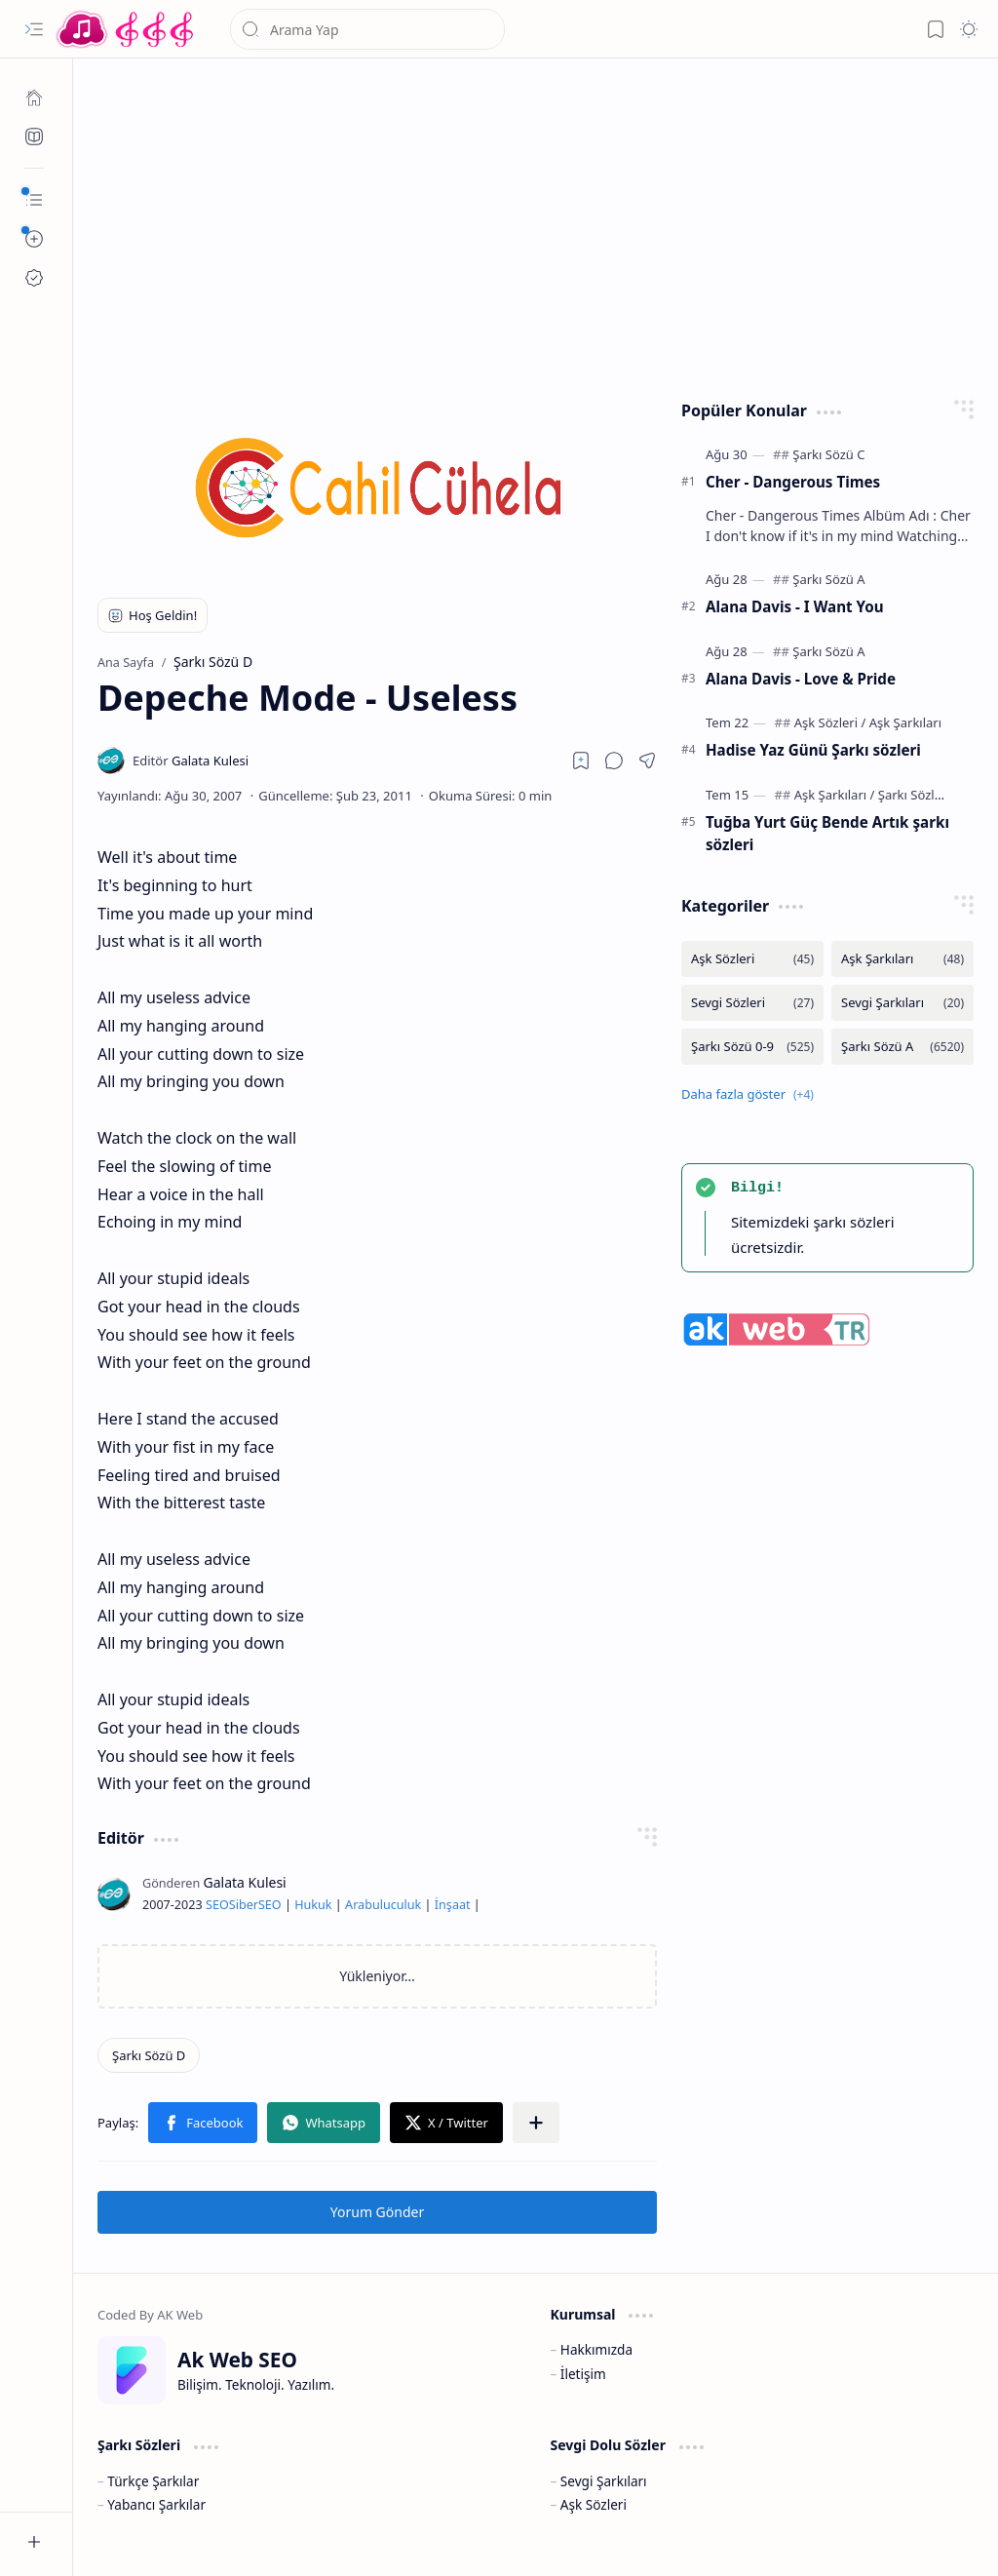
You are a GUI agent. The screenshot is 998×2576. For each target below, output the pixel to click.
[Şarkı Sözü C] (828, 454)
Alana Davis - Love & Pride (801, 678)
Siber (243, 1904)
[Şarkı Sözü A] (828, 579)
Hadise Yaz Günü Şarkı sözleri (813, 750)
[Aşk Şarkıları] (905, 722)
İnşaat (453, 1904)
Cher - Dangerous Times (793, 481)
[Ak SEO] (34, 136)
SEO (217, 1904)
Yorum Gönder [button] (377, 2212)
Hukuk (312, 1904)
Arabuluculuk (383, 1904)
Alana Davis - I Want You (795, 606)
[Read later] (580, 760)
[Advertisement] (536, 224)
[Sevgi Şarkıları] (902, 1003)
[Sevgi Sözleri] (752, 1003)
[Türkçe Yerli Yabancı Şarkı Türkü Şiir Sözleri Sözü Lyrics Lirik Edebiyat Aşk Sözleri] (127, 29)
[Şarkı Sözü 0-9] (752, 1047)
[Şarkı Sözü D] (148, 2055)
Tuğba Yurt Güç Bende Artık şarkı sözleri (827, 833)
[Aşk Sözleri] (830, 722)
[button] (34, 29)
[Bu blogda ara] (367, 29)
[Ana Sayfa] (34, 97)
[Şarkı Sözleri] (914, 794)
